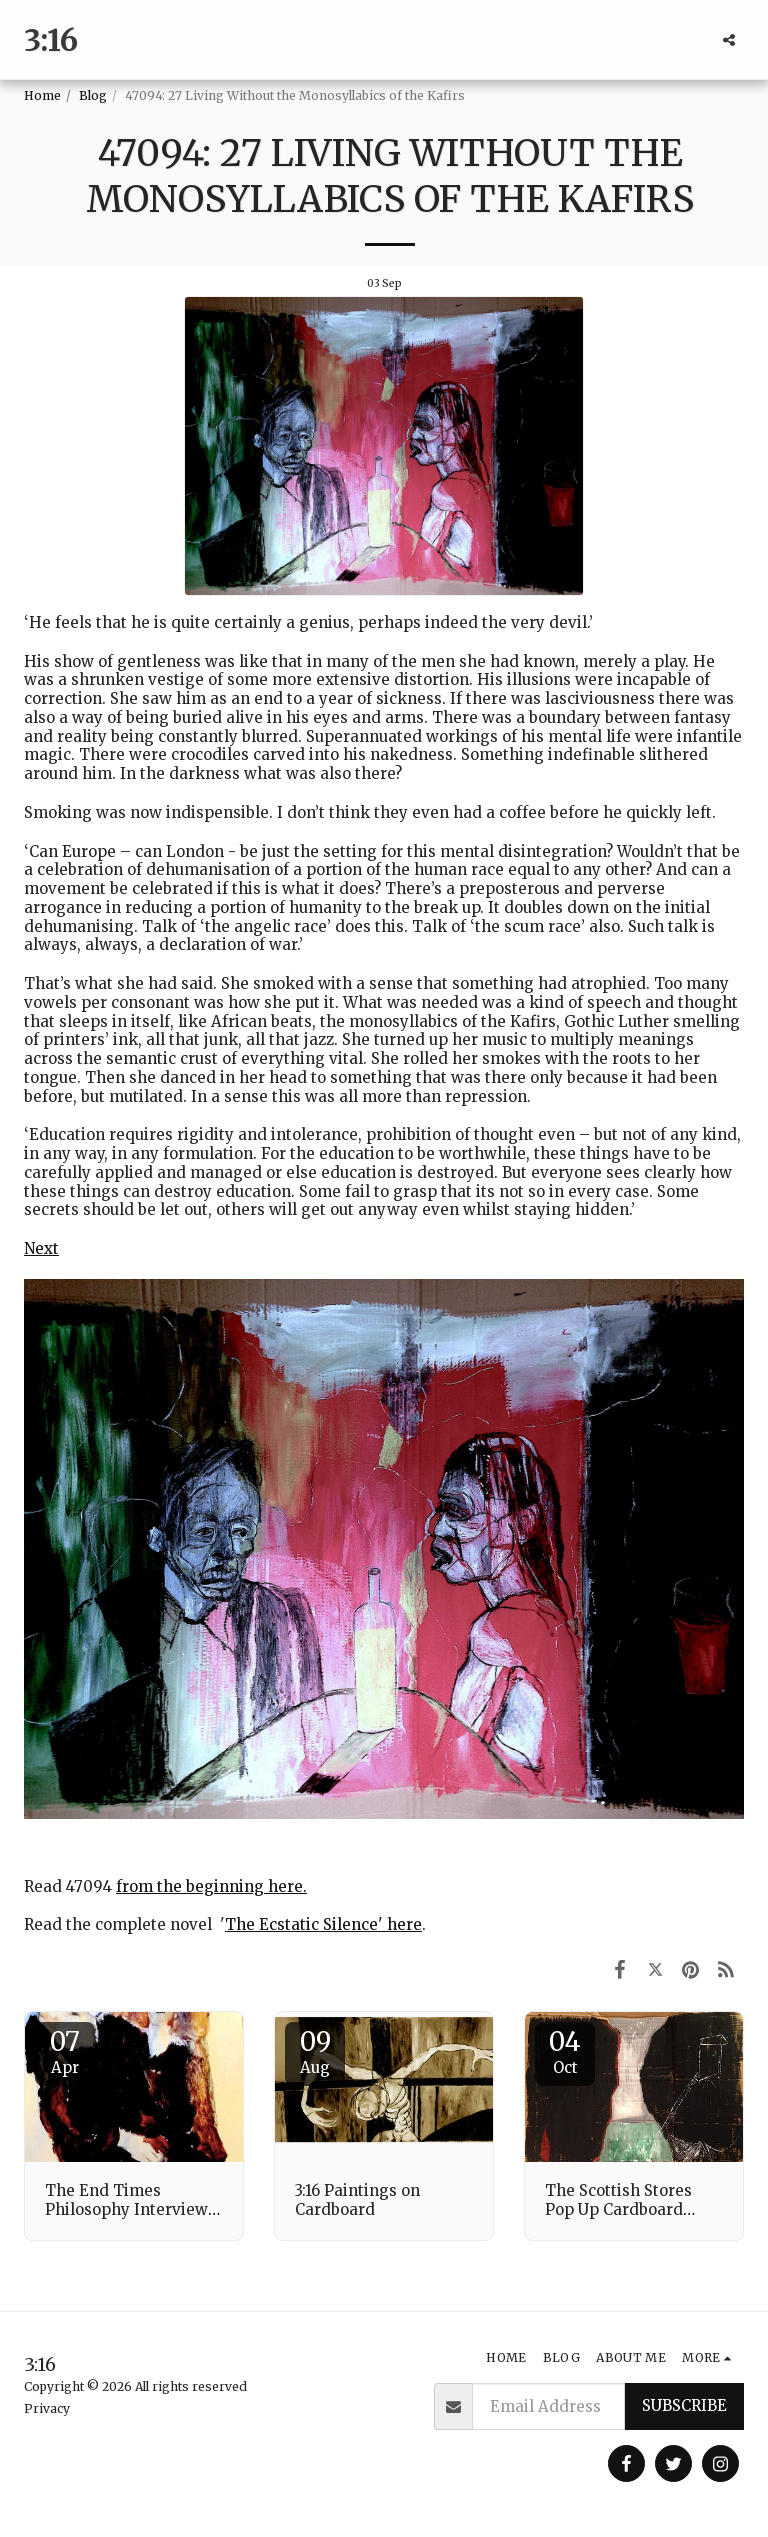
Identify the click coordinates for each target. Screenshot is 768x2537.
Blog (93, 95)
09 (315, 2051)
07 (65, 2051)
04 (565, 2051)
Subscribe (684, 2405)
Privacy (47, 2408)
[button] (729, 40)
